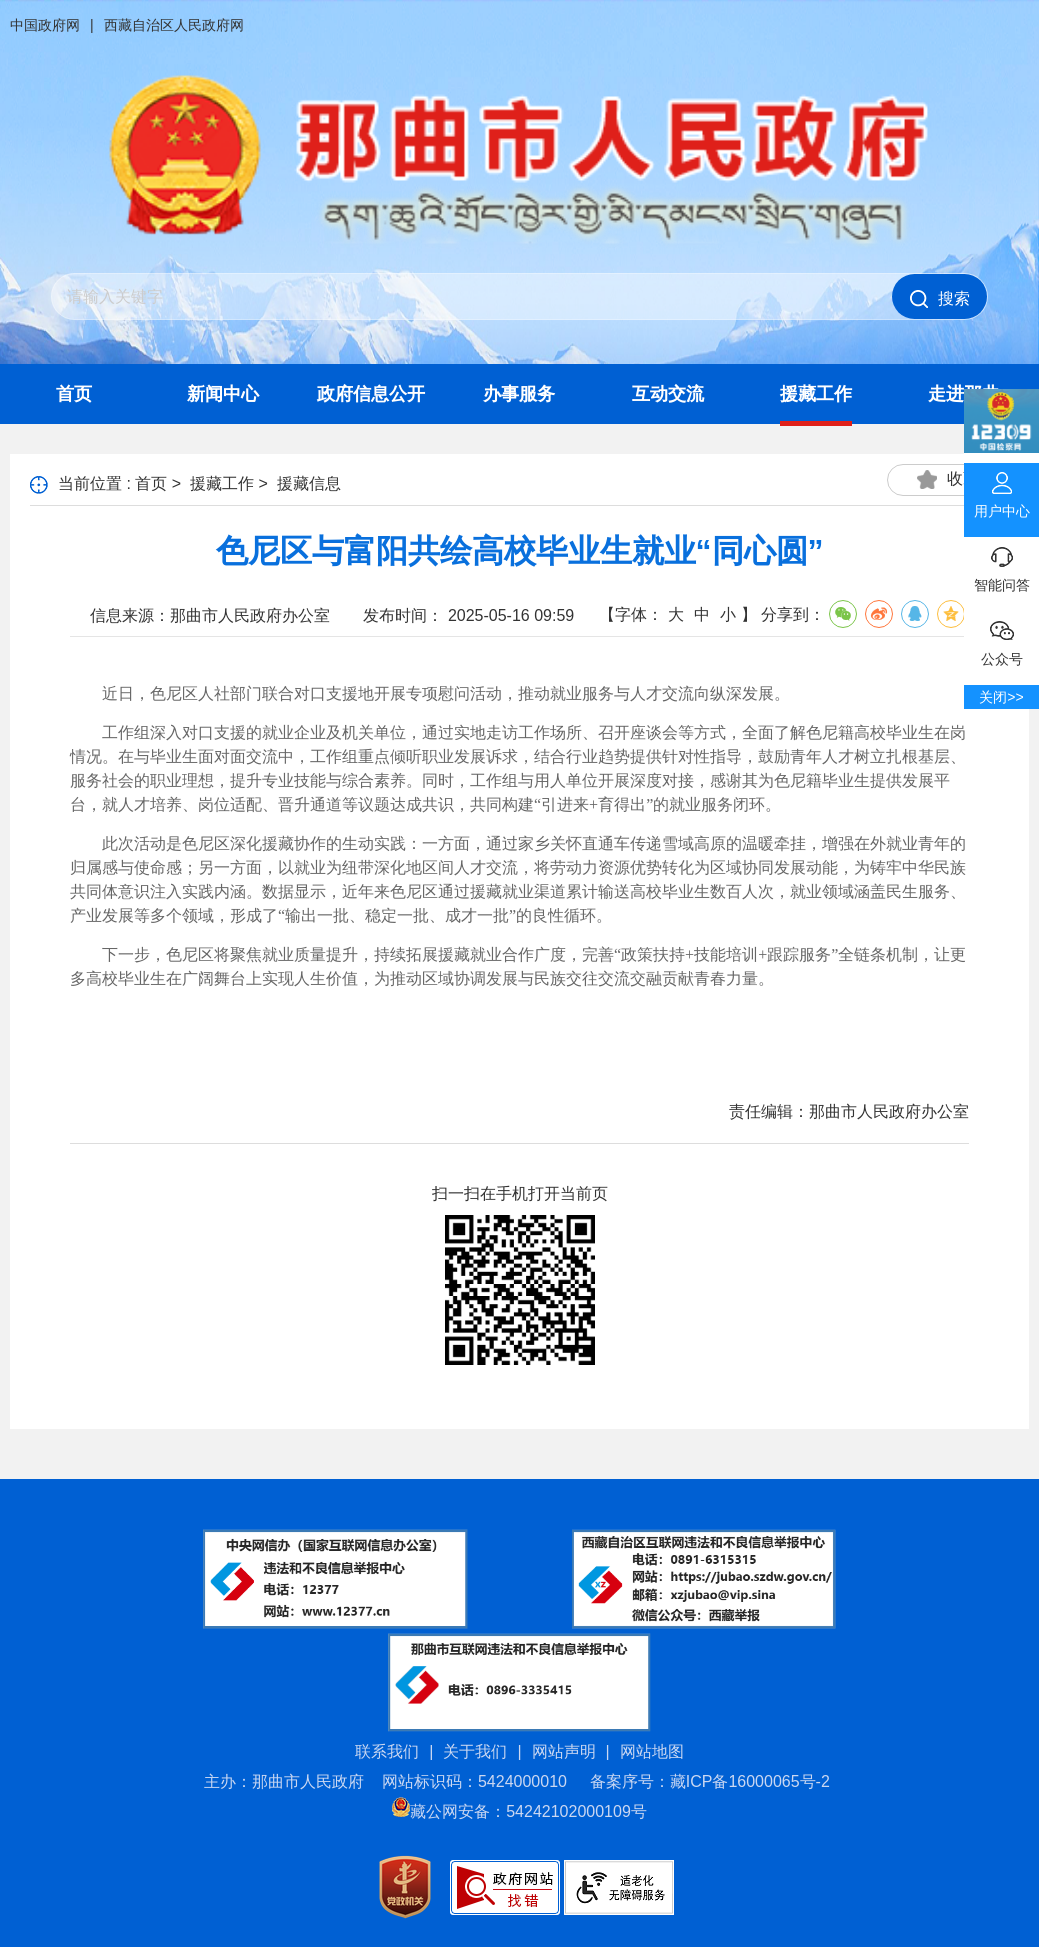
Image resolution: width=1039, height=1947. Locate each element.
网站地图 (652, 1751)
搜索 (940, 299)
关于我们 (475, 1751)
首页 (74, 394)
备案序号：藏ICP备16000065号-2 (710, 1781)
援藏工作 (816, 394)
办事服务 (519, 394)
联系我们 (387, 1751)
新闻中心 (223, 394)
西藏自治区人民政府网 (174, 25)
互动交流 (668, 394)
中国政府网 (45, 25)
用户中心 (1001, 491)
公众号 (1001, 639)
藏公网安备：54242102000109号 (519, 1811)
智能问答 (1001, 565)
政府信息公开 (371, 394)
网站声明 (564, 1751)
